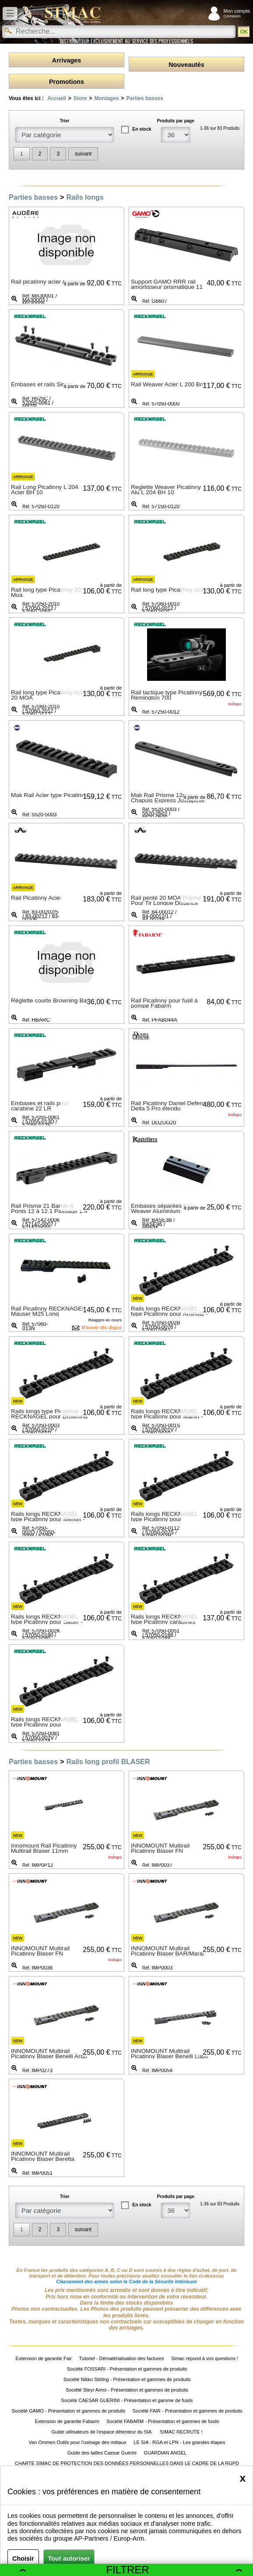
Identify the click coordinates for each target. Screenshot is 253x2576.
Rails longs (84, 197)
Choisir (23, 2558)
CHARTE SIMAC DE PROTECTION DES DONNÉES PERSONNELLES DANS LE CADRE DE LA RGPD (127, 2463)
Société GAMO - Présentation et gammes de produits (69, 2410)
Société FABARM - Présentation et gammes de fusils (162, 2421)
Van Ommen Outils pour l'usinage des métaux (77, 2442)
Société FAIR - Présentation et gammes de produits (187, 2410)
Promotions (66, 81)
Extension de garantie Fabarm (67, 2421)
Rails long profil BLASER (108, 1761)
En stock (141, 129)
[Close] (243, 2478)
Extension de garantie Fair (44, 2358)
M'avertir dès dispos (101, 1327)
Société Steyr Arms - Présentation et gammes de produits (127, 2389)
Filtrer (131, 2570)
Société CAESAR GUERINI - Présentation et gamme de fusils (127, 2400)
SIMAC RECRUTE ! (181, 2431)
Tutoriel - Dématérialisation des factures (121, 2358)
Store (80, 98)
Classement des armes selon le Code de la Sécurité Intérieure (126, 2281)
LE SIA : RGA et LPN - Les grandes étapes (179, 2442)
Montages (107, 98)
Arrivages (66, 60)
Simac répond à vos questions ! (204, 2358)
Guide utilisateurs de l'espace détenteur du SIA (101, 2431)
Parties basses (144, 98)
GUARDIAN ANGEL (165, 2452)
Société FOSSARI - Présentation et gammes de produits (127, 2368)
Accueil (56, 98)
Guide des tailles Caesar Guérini (102, 2452)
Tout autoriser (69, 2558)
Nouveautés (186, 64)
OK (244, 32)
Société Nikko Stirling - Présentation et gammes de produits (126, 2379)
